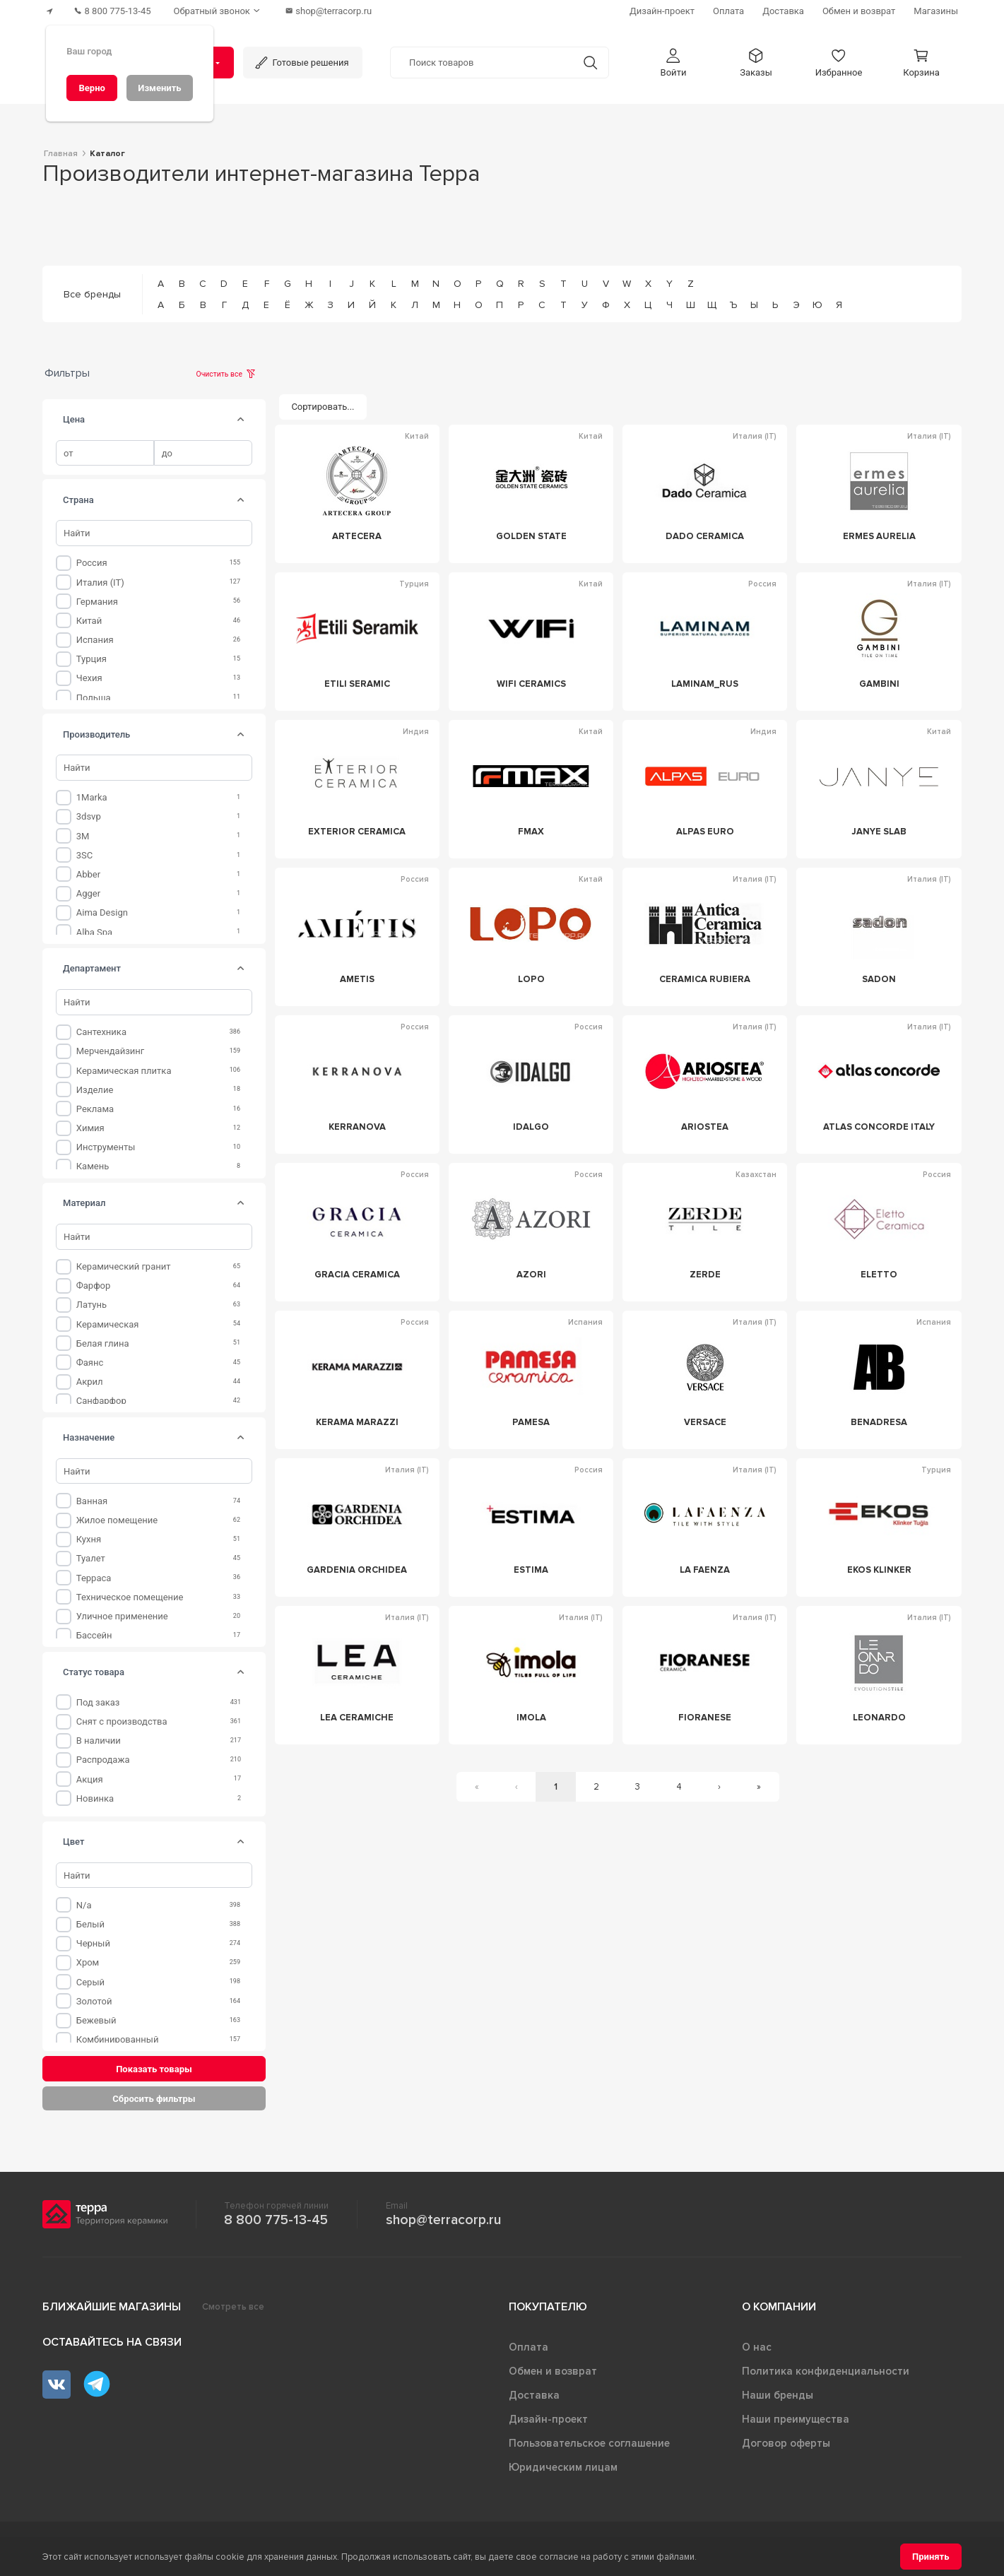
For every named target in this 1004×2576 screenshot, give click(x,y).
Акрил (89, 1381)
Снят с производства (121, 1721)
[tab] (240, 419)
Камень (93, 1166)
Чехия (89, 678)
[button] (673, 62)
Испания (95, 639)
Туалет (90, 1558)
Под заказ (98, 1702)
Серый (90, 1982)
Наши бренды (777, 2395)
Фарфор (93, 1285)
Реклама (95, 1109)
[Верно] (91, 88)
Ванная (91, 1501)
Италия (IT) (100, 582)
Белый (90, 1924)
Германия (97, 601)
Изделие (95, 1090)
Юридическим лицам (563, 2467)
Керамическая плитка (124, 1070)
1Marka (91, 797)
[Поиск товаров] (481, 63)
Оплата (528, 2347)
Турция (91, 659)
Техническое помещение (130, 1597)
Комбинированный (117, 2039)
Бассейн (94, 1635)
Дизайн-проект (548, 2419)
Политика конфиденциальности (825, 2371)
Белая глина (102, 1343)
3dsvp (88, 816)
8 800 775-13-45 (276, 2219)
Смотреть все (233, 2306)
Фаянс (90, 1362)
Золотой (94, 2001)
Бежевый (96, 2020)
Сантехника (101, 1032)
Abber (88, 874)
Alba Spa (94, 932)
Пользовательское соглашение (589, 2443)
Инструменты (106, 1147)
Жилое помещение (117, 1520)
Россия (91, 562)
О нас (757, 2347)
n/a (84, 1905)
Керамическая (107, 1324)
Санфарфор (101, 1400)
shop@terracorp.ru (443, 2219)
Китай (89, 620)
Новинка (95, 1798)
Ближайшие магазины (111, 2307)
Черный (93, 1943)
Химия (90, 1128)
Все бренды (92, 294)
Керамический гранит (123, 1266)
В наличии (98, 1740)
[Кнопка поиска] (590, 63)
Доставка (534, 2395)
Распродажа (103, 1759)
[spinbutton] (105, 453)
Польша (93, 697)
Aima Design (102, 912)
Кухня (88, 1539)
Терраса (94, 1578)
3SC (84, 855)
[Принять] (931, 2556)
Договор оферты (786, 2443)
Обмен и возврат (553, 2371)
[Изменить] (159, 88)
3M (83, 836)
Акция (89, 1779)
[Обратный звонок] (218, 11)
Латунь (91, 1304)
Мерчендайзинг (110, 1051)
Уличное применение (122, 1616)
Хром (88, 1962)
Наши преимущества (795, 2419)
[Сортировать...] (323, 407)
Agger (88, 893)
